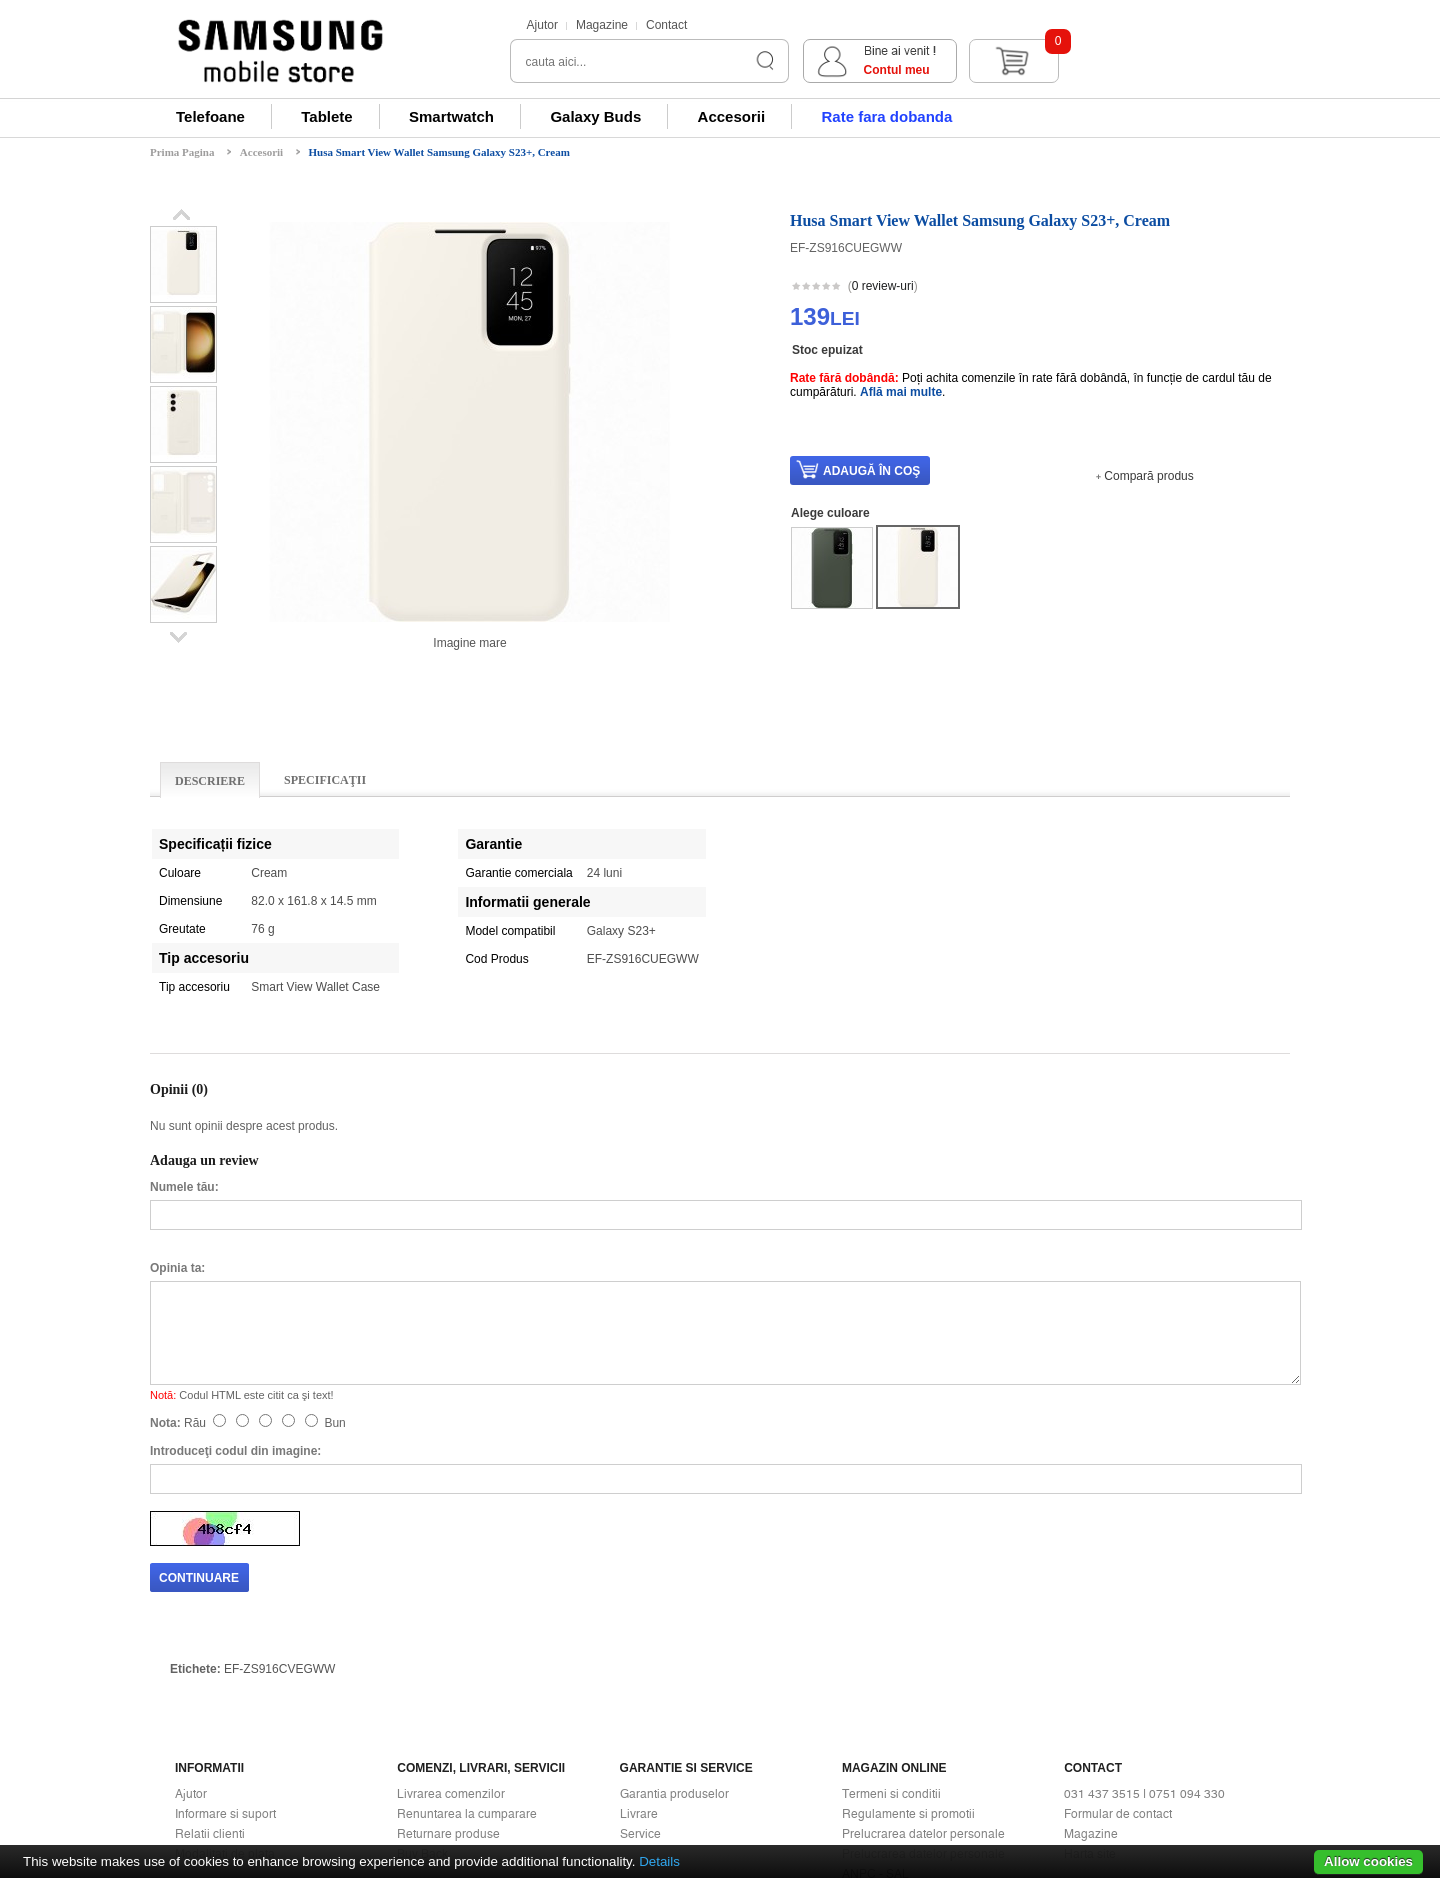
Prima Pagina (182, 152)
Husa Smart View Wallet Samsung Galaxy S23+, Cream (439, 152)
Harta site (1090, 1684)
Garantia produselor (674, 1624)
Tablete (326, 116)
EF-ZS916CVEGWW (279, 1499)
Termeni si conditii (891, 1624)
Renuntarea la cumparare (467, 1644)
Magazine (602, 25)
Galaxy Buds (595, 116)
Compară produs (1148, 476)
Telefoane (210, 116)
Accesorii (732, 116)
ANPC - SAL (875, 1704)
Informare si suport (225, 1644)
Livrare (639, 1644)
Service (640, 1664)
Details (659, 1861)
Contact (666, 25)
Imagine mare (469, 643)
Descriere (210, 781)
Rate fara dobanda (886, 116)
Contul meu (1117, 70)
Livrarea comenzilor (451, 1624)
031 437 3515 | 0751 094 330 (1144, 1624)
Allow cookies (1368, 1861)
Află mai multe (901, 392)
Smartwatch (451, 116)
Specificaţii (325, 780)
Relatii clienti (210, 1664)
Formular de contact (1118, 1644)
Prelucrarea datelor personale (923, 1664)
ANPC (859, 1724)
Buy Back (422, 1684)
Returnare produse (448, 1664)
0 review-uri (883, 286)
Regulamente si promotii (908, 1644)
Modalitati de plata (225, 1684)
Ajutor (542, 25)
